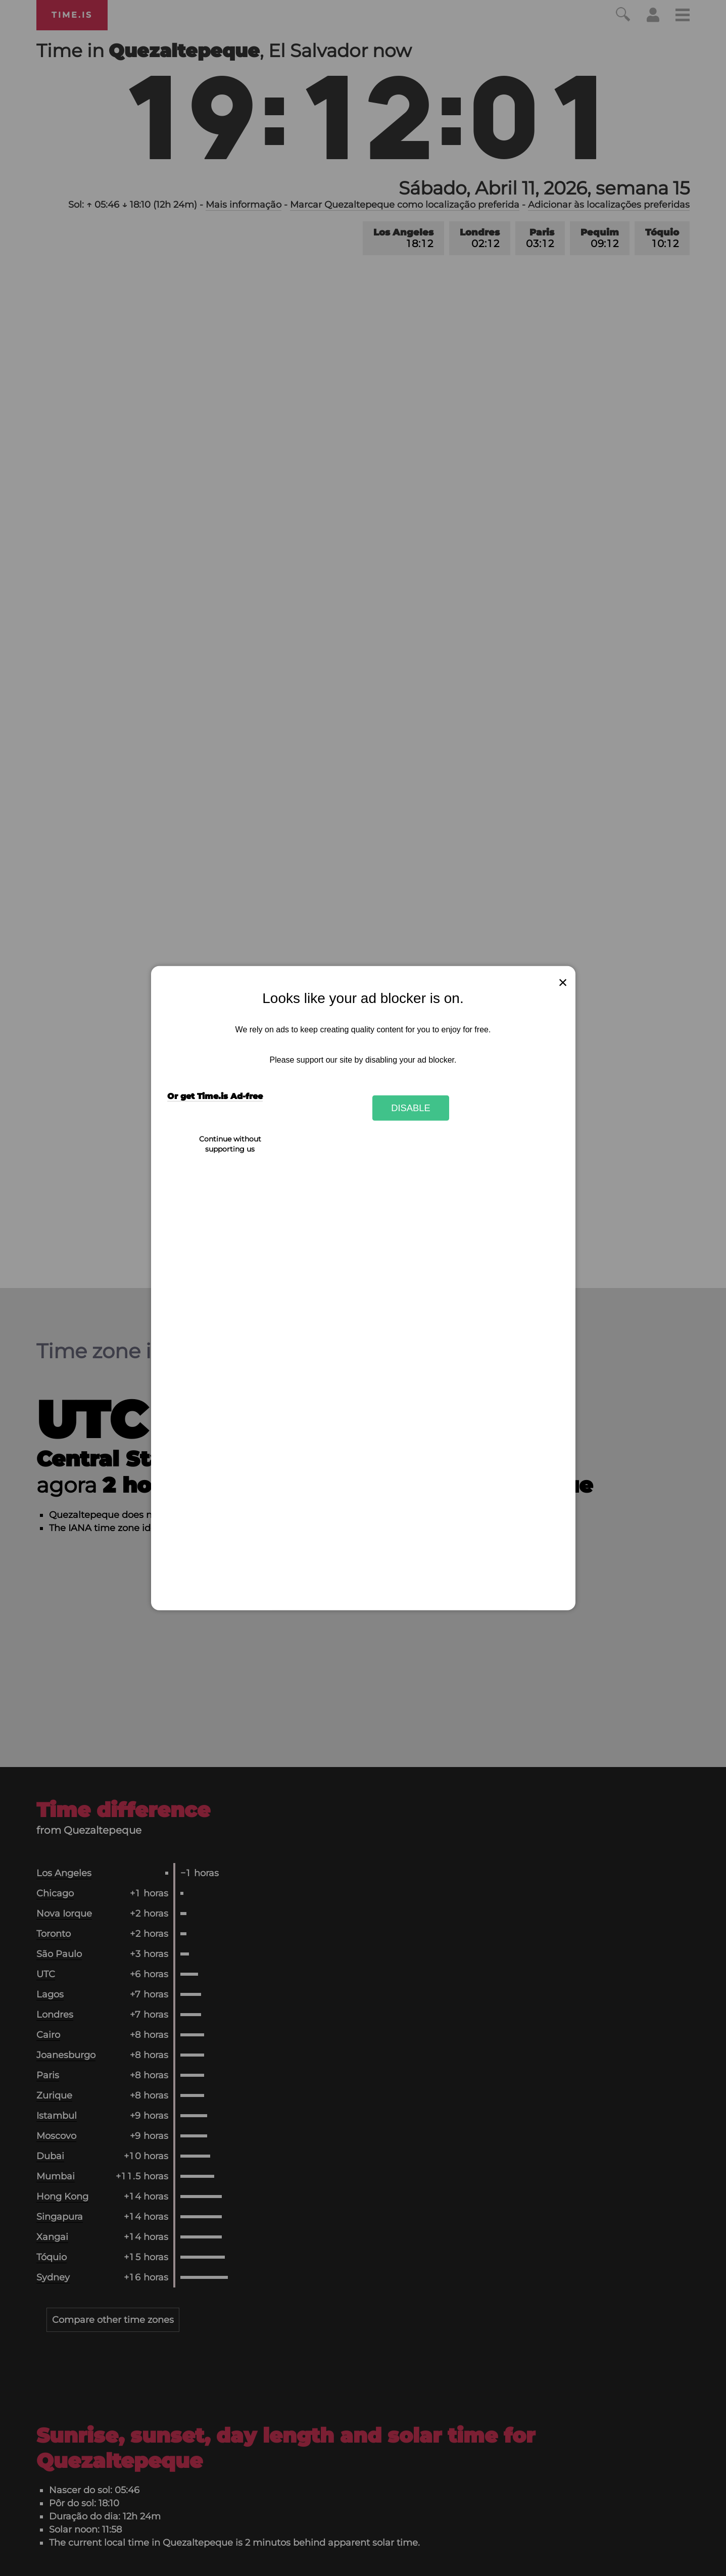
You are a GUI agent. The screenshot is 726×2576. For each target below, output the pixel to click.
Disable (410, 1108)
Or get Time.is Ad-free (215, 1096)
